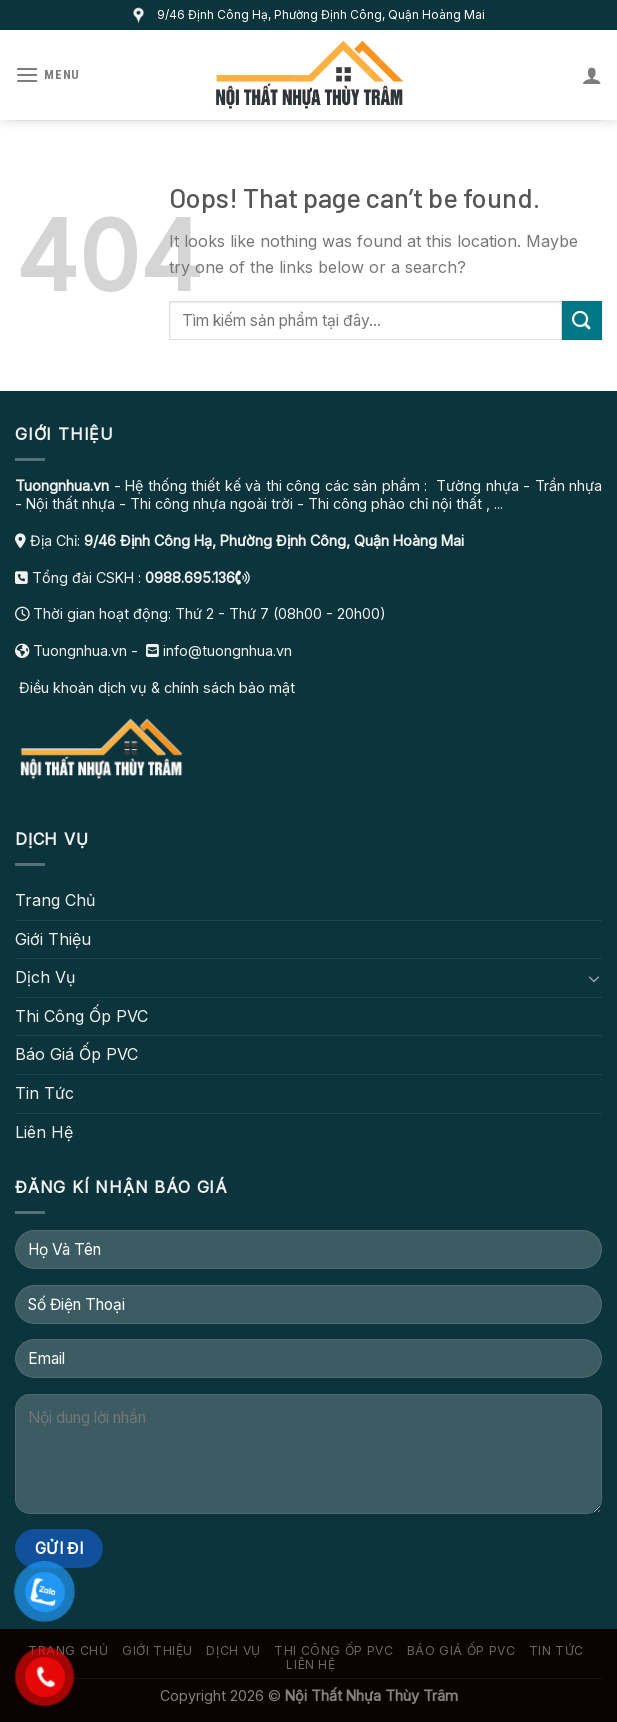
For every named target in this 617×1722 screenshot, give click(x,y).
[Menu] (47, 74)
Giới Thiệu (53, 939)
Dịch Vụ (45, 977)
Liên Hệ (44, 1132)
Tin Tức (44, 1093)
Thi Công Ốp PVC (81, 1016)
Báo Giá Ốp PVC (76, 1054)
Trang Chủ (55, 900)
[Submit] (582, 320)
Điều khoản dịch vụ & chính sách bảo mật (155, 687)
